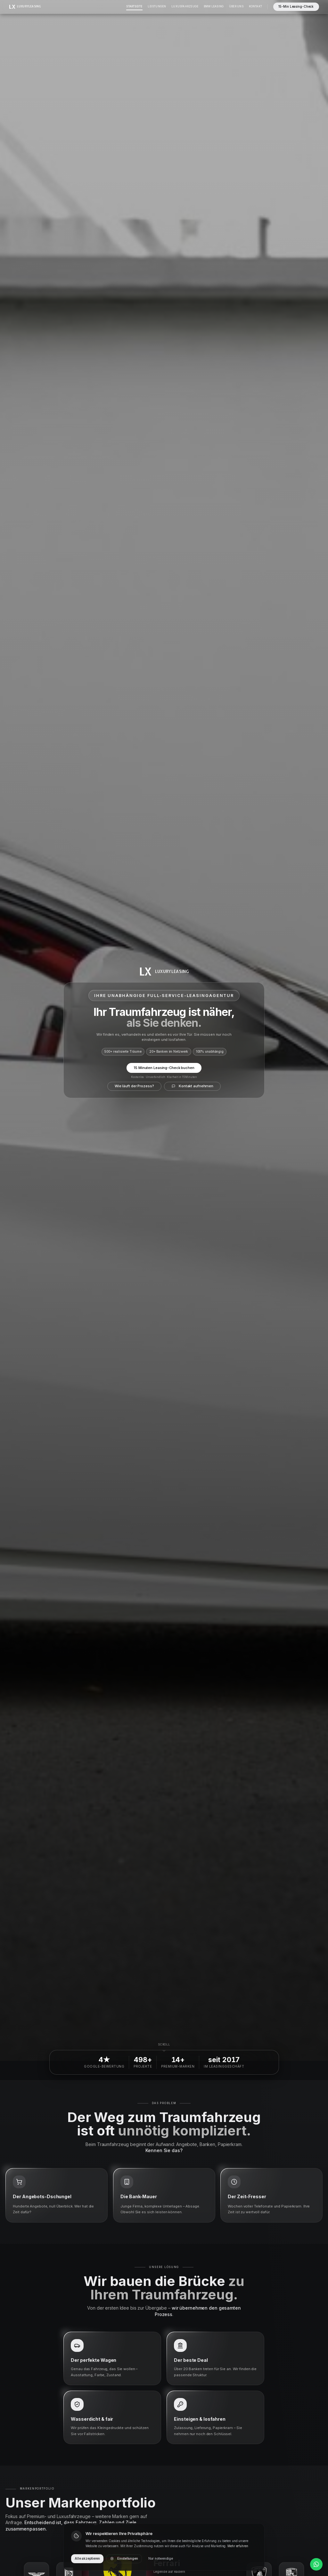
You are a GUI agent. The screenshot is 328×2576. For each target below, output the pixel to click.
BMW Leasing (214, 6)
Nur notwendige (160, 2558)
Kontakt (255, 6)
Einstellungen (124, 2559)
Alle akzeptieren (87, 2558)
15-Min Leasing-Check (296, 6)
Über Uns (236, 6)
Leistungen (157, 6)
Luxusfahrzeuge (184, 6)
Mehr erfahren (237, 2546)
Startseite (134, 6)
